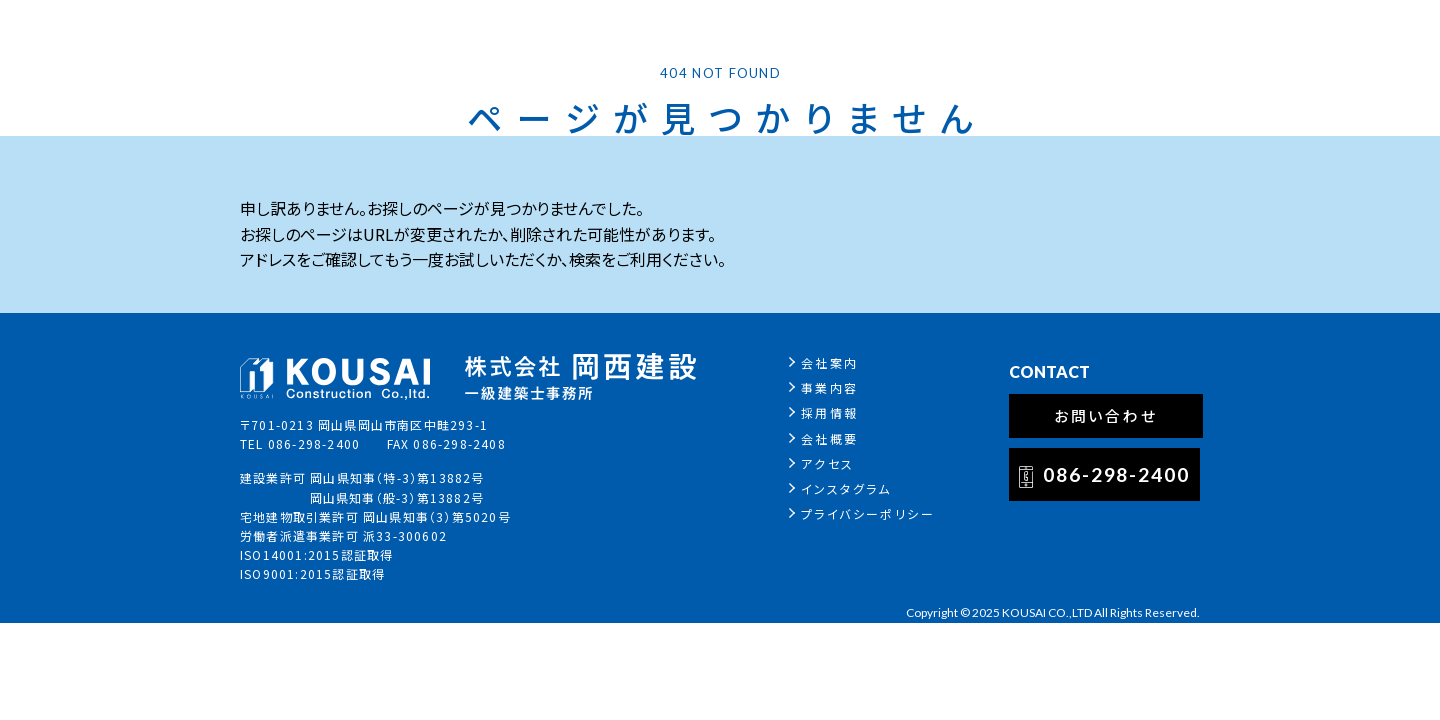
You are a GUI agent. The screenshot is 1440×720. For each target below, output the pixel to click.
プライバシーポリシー (868, 513)
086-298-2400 (1116, 474)
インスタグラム (846, 488)
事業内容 (830, 387)
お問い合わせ (1106, 415)
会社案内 (830, 362)
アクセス (828, 463)
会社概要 (830, 438)
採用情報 (830, 412)
